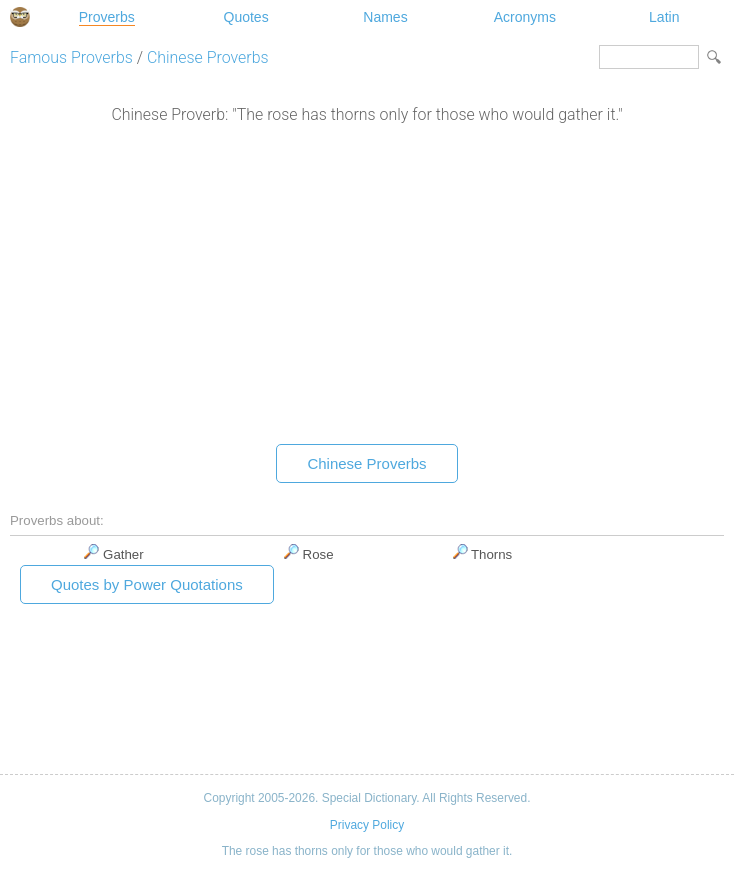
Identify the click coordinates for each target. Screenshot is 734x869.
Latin (664, 17)
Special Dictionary (20, 17)
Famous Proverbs (71, 57)
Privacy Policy (367, 825)
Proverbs (107, 17)
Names (385, 17)
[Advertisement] (367, 289)
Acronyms (525, 17)
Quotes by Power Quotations (147, 584)
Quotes (246, 17)
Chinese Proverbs (208, 57)
